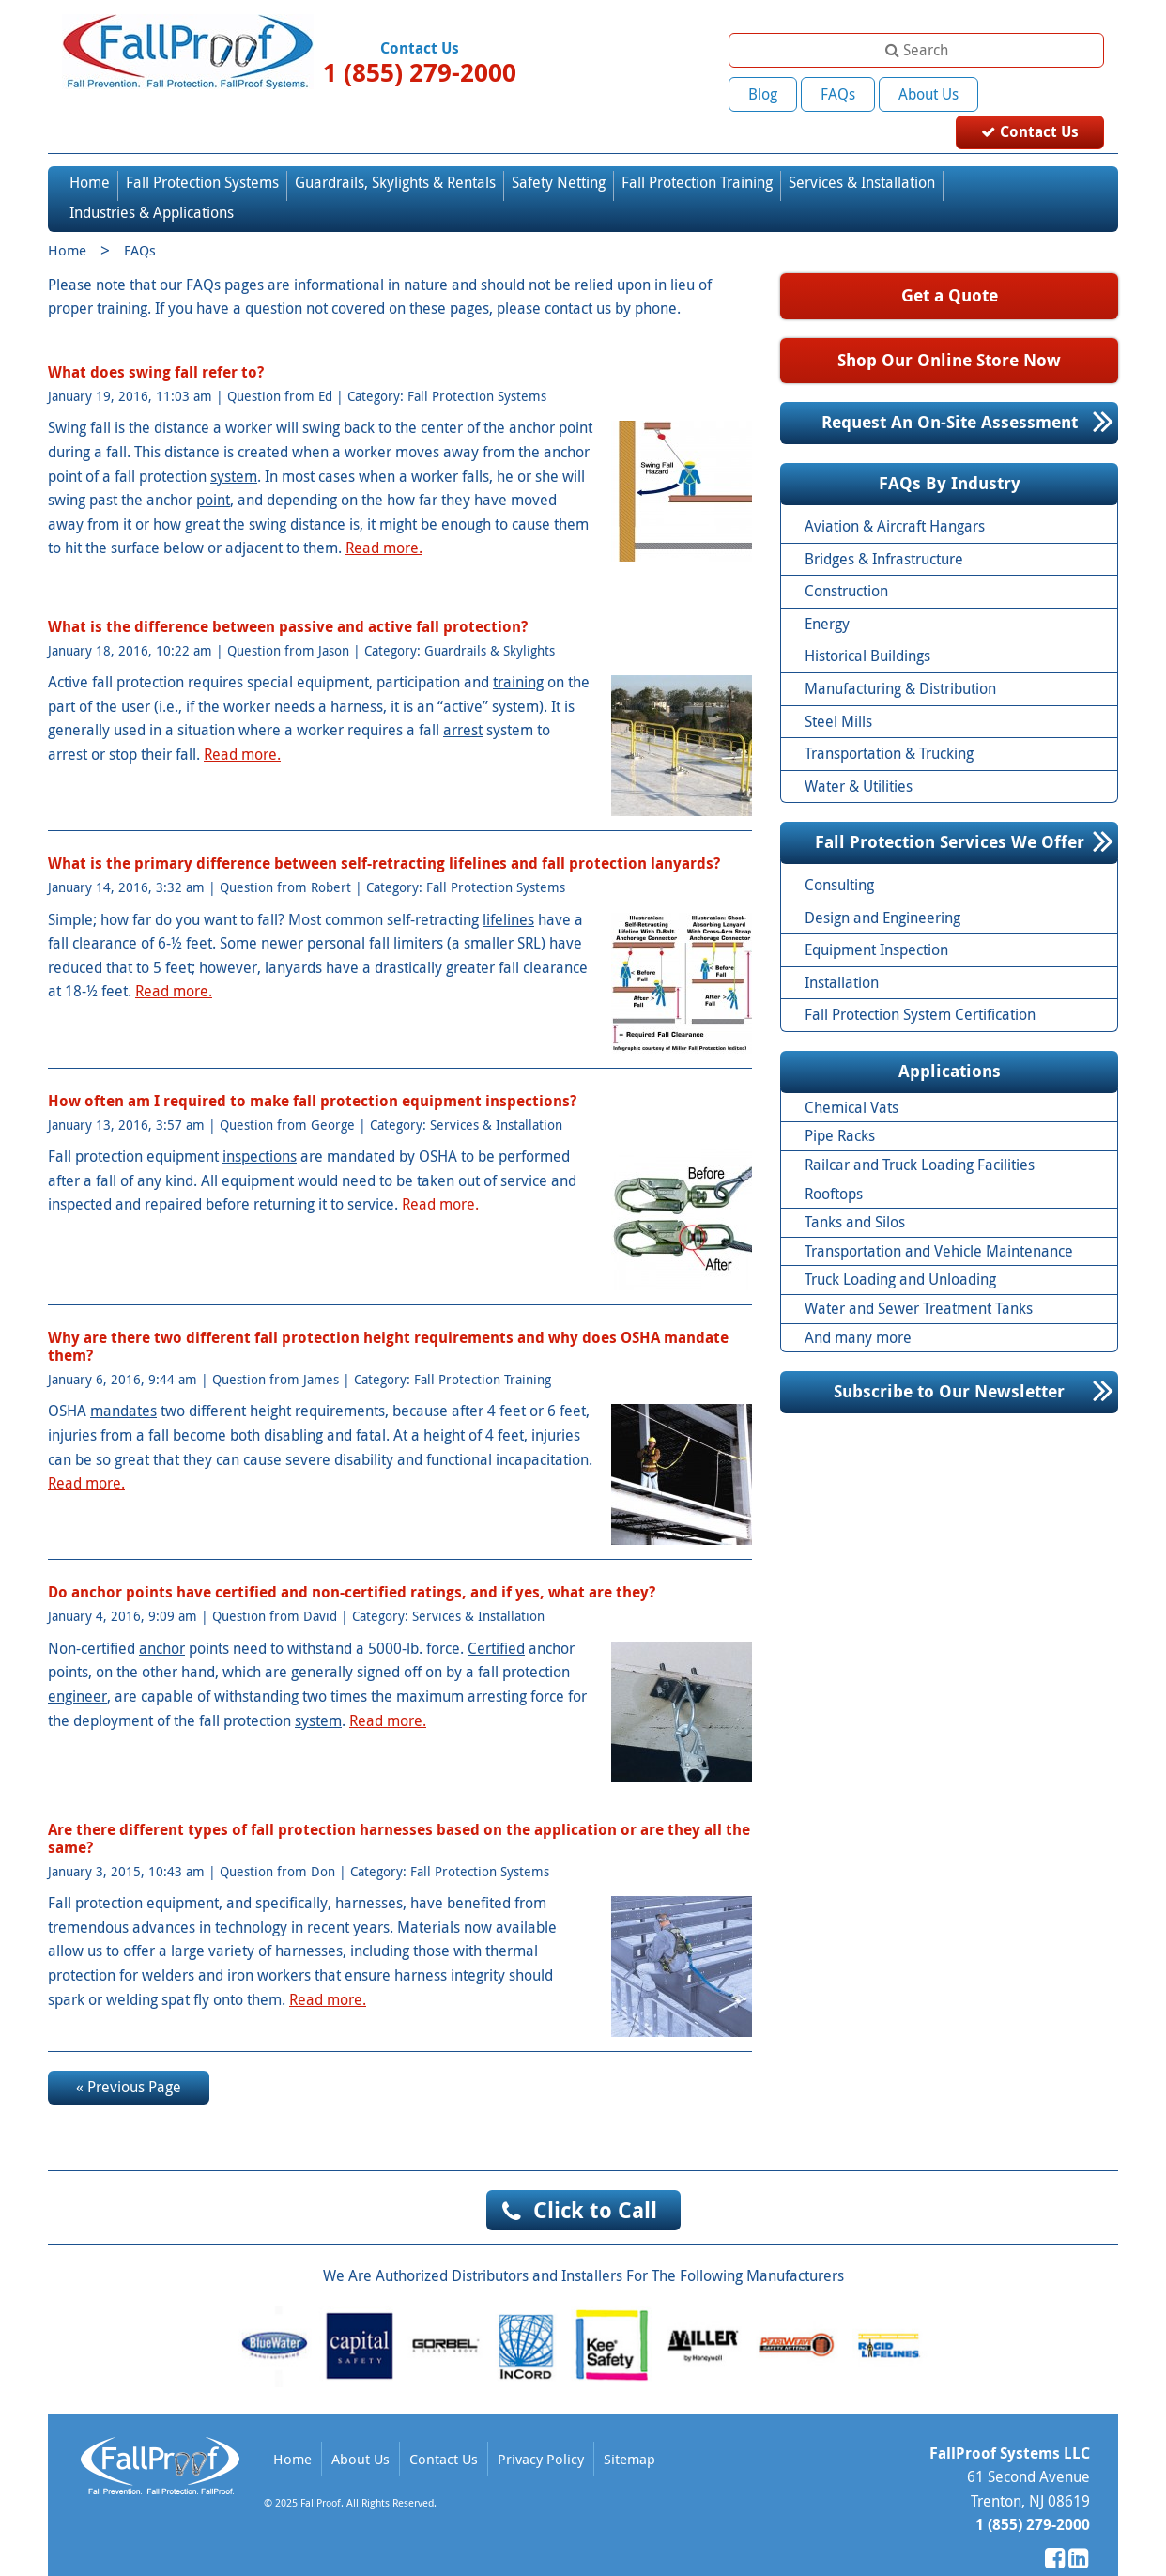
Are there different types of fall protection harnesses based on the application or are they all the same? (399, 1807)
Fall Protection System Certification (920, 984)
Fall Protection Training (697, 151)
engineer (77, 1665)
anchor (162, 1617)
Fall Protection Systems (202, 151)
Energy (827, 592)
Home (89, 151)
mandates (123, 1380)
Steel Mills (838, 690)
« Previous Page (128, 2055)
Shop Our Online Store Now (949, 329)
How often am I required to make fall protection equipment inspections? (312, 1069)
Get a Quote (949, 264)
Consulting (839, 853)
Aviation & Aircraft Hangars (895, 495)
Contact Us (1044, 93)
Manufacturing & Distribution (900, 657)
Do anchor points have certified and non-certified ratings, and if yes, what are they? (351, 1561)
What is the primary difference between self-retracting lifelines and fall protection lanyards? (384, 833)
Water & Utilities (859, 755)
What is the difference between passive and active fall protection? (288, 595)
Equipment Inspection (876, 919)
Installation (842, 951)
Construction (846, 559)
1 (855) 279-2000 (419, 72)
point (213, 468)
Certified (496, 1617)
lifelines (508, 888)
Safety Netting (559, 151)
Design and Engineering (882, 886)
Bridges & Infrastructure (884, 527)
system (233, 445)
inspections (259, 1125)
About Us (928, 94)
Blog (762, 94)
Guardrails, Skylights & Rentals (395, 151)
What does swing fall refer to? (156, 341)
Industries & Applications (151, 182)
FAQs (838, 94)
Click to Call (595, 2179)
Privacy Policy (541, 2427)
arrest (463, 699)
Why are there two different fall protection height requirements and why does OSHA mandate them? (388, 1315)
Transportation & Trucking (889, 722)
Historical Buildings (867, 625)
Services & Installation (862, 151)
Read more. (383, 517)
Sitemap (629, 2427)
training (518, 651)
